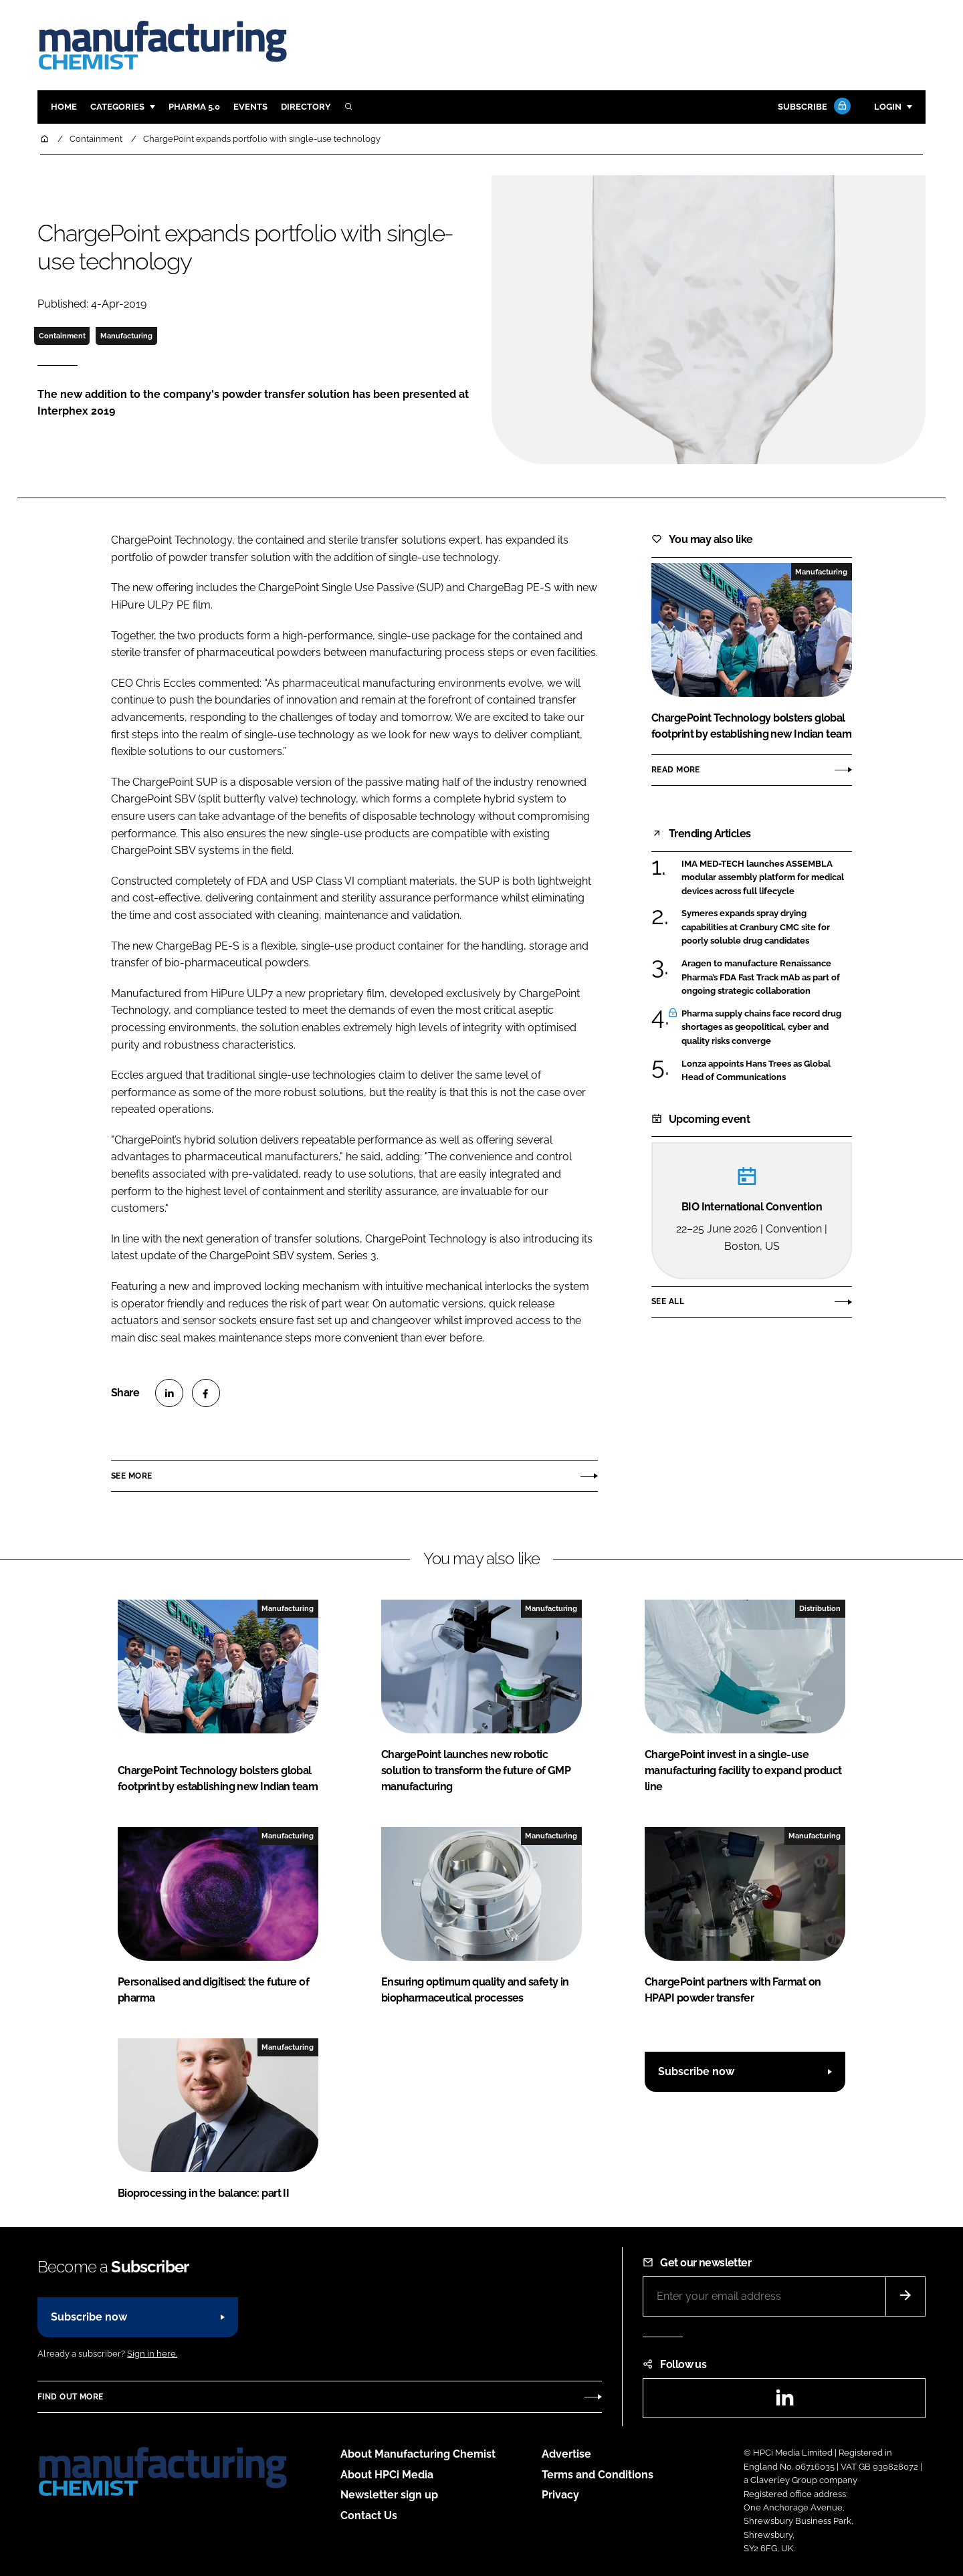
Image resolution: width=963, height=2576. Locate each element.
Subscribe (812, 107)
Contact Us (368, 2515)
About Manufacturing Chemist (418, 2454)
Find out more (70, 2396)
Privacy (560, 2494)
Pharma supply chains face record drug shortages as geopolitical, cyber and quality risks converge (761, 1027)
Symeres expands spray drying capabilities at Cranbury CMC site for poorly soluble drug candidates (755, 927)
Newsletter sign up (389, 2494)
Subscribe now (696, 2071)
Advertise (566, 2454)
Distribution (820, 1608)
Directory (306, 107)
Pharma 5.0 (194, 107)
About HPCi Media (386, 2474)
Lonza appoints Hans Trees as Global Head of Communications (756, 1071)
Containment (62, 336)
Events (250, 107)
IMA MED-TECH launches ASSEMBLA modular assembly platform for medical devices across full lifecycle (762, 877)
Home (64, 107)
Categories (117, 107)
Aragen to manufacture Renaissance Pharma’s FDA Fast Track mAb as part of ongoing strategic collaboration (760, 977)
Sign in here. (152, 2354)
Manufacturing (126, 336)
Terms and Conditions (597, 2474)
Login (887, 107)
